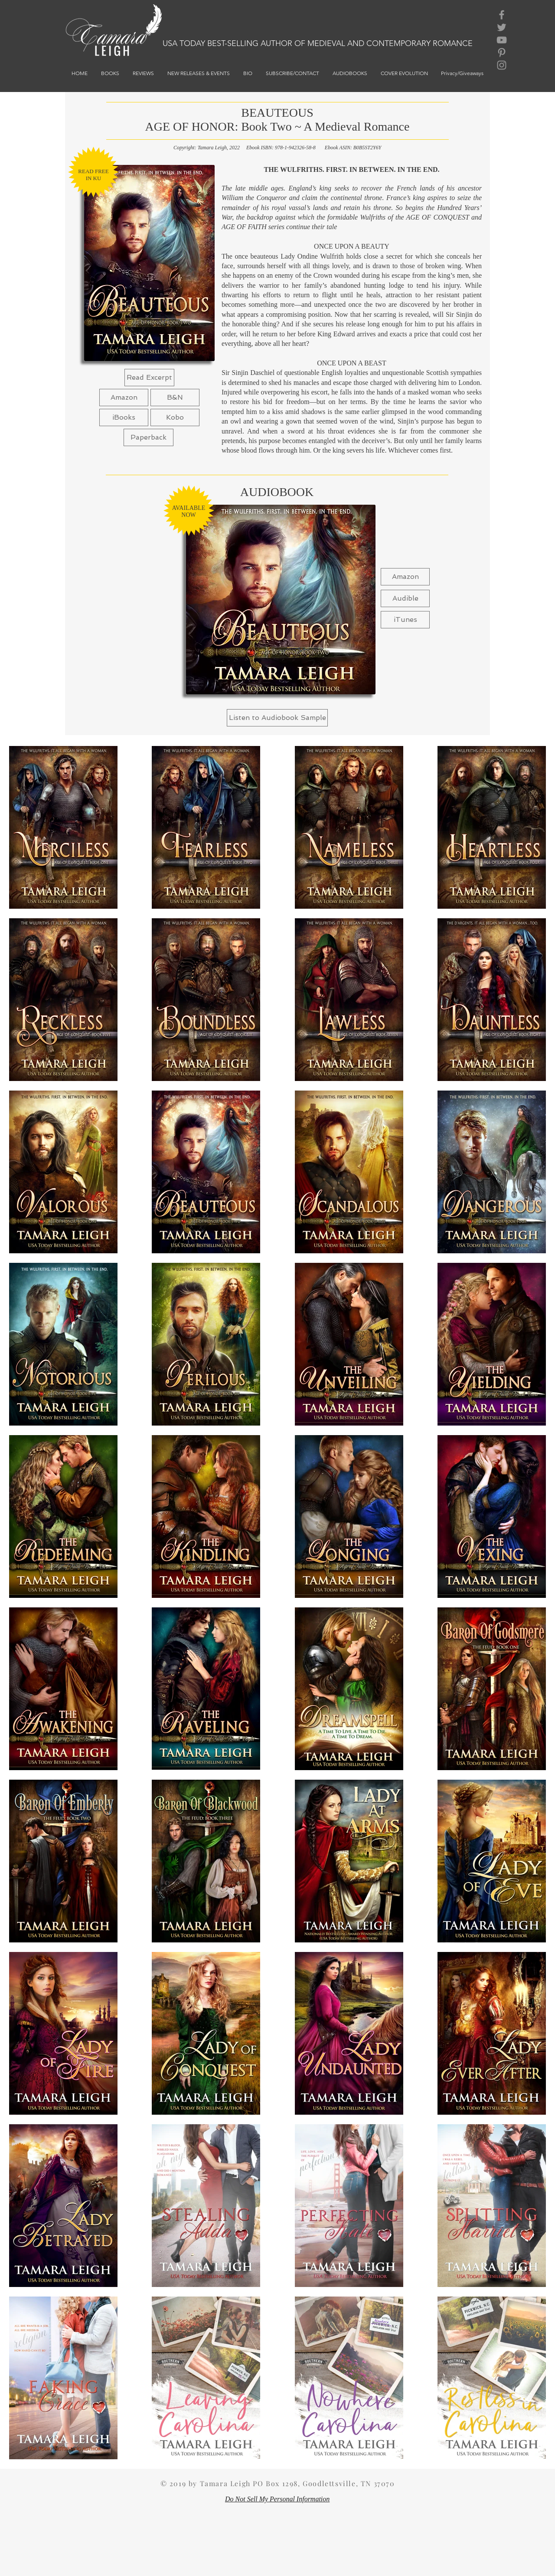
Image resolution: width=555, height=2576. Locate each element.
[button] (174, 397)
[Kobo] (174, 417)
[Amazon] (123, 397)
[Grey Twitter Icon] (502, 27)
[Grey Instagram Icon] (502, 65)
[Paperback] (148, 437)
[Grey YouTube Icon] (502, 40)
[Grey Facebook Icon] (502, 15)
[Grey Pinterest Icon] (502, 52)
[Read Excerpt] (149, 377)
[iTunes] (405, 619)
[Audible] (405, 598)
